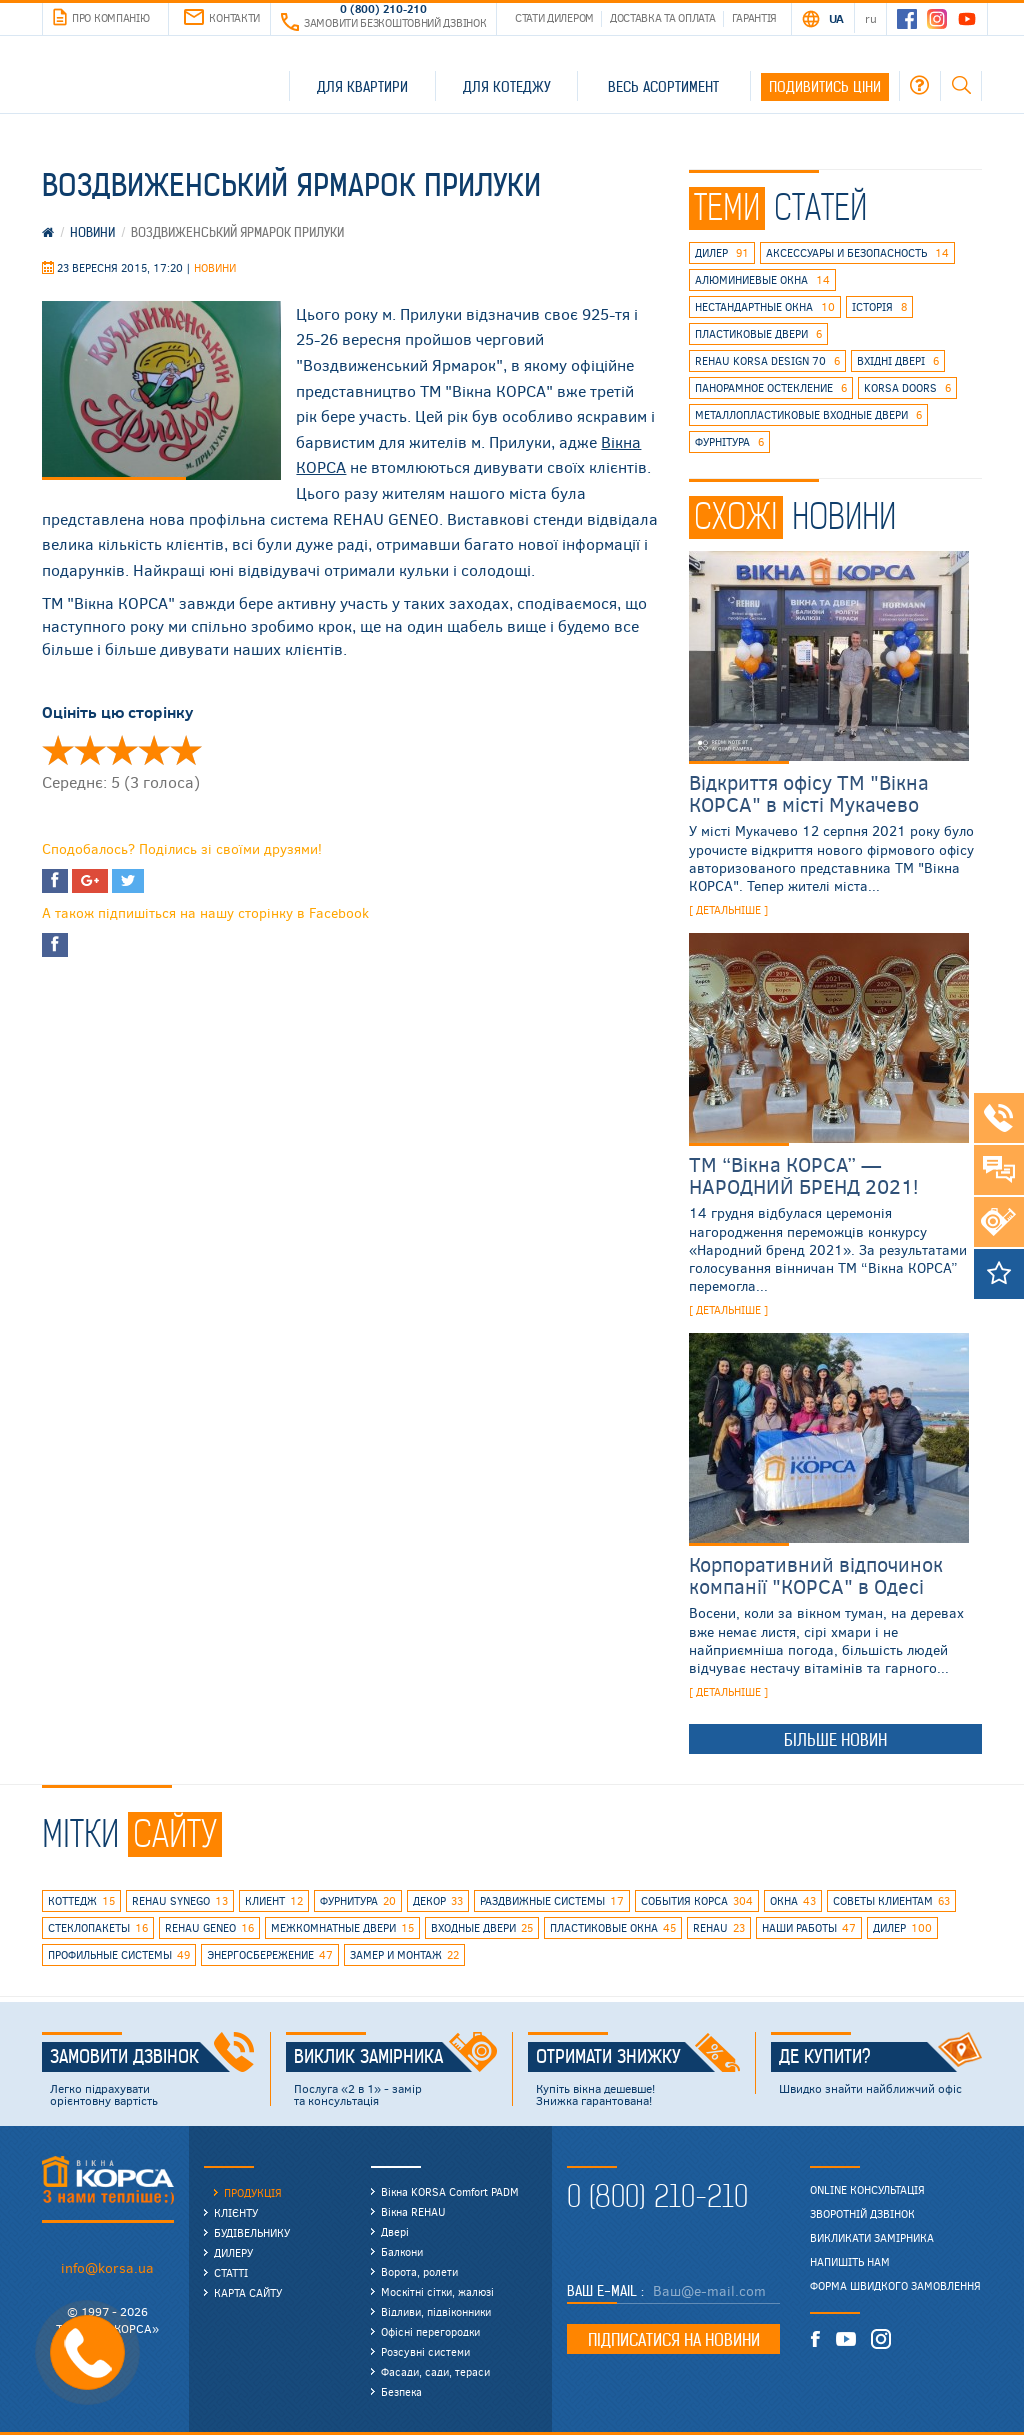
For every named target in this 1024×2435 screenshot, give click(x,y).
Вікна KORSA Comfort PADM (450, 2191)
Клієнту (236, 2212)
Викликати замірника (872, 2238)
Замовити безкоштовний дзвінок (383, 22)
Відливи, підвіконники (436, 2311)
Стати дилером (554, 17)
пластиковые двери (758, 334)
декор (438, 1901)
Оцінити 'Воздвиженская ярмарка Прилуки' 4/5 (154, 750)
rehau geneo (209, 1928)
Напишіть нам (850, 2262)
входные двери (482, 1928)
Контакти (222, 17)
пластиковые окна (613, 1928)
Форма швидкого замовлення (895, 2286)
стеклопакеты (98, 1928)
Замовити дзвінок (152, 2057)
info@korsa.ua (107, 2267)
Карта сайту (248, 2292)
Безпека (401, 2391)
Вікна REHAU (413, 2211)
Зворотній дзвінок (862, 2214)
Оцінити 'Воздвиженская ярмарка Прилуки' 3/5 (122, 750)
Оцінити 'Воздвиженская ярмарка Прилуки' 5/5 (186, 750)
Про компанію (101, 18)
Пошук (961, 85)
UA (836, 18)
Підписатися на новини (674, 2340)
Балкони (402, 2251)
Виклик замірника (396, 2057)
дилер (722, 253)
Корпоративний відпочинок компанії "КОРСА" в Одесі (816, 1574)
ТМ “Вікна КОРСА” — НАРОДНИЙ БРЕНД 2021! (803, 1174)
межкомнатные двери (342, 1928)
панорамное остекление (771, 388)
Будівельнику (252, 2232)
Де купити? (881, 2057)
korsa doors (907, 388)
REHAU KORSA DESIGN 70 (767, 361)
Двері (395, 2231)
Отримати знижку (638, 2057)
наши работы (809, 1928)
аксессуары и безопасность (857, 253)
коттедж (81, 1901)
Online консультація (867, 2190)
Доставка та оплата (663, 17)
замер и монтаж (404, 1955)
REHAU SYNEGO (180, 1901)
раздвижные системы (552, 1901)
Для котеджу (507, 87)
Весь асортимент (663, 87)
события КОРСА (697, 1901)
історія (879, 307)
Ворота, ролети (419, 2271)
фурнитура (358, 1901)
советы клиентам (891, 1901)
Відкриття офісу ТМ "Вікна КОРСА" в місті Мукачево (809, 792)
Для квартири (362, 87)
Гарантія (755, 17)
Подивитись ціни (825, 87)
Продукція (253, 2192)
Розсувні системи (425, 2351)
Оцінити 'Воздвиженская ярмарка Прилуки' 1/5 (58, 750)
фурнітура (729, 442)
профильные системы (119, 1955)
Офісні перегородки (430, 2331)
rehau (719, 1928)
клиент (274, 1901)
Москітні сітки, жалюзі (437, 2291)
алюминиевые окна (762, 280)
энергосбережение (270, 1955)
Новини (215, 267)
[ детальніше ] (728, 909)
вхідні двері (898, 361)
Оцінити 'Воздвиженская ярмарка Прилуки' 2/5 (90, 750)
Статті (231, 2272)
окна (793, 1901)
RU (870, 18)
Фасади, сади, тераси (435, 2371)
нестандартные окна (765, 307)
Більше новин (835, 1740)
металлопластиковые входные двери (808, 415)
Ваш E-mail (604, 2291)
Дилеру (233, 2252)
